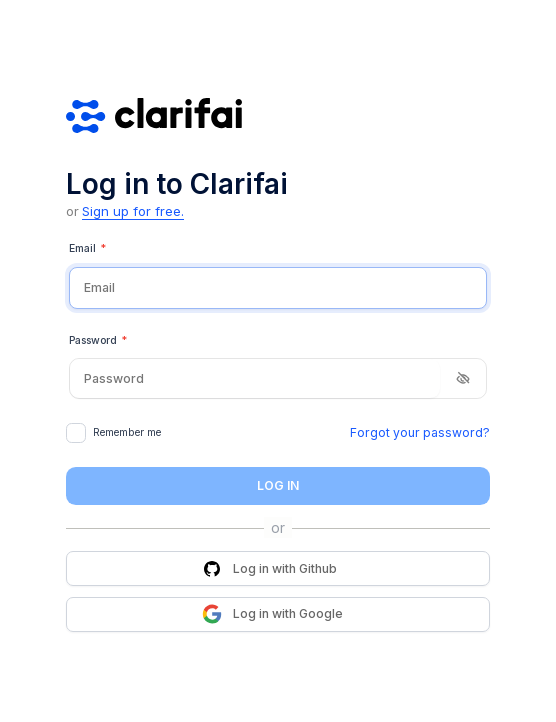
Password (98, 341)
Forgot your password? (420, 432)
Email (87, 249)
